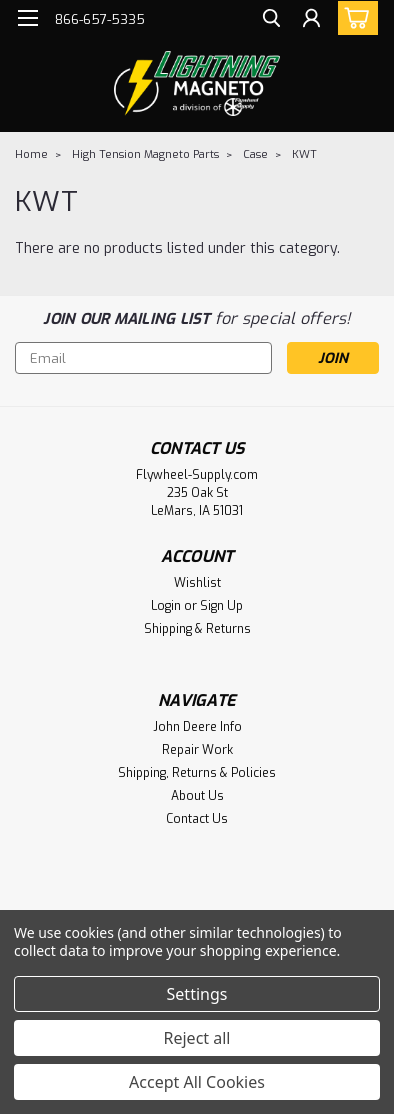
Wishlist (197, 583)
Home (31, 154)
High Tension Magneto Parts (145, 154)
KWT (304, 154)
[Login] (311, 20)
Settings (197, 994)
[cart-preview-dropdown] (353, 18)
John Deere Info (197, 727)
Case (255, 154)
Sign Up (221, 606)
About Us (197, 796)
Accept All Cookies (197, 1082)
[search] (271, 20)
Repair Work (197, 750)
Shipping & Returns (197, 629)
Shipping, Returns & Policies (197, 773)
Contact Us (197, 819)
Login (166, 606)
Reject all (197, 1038)
